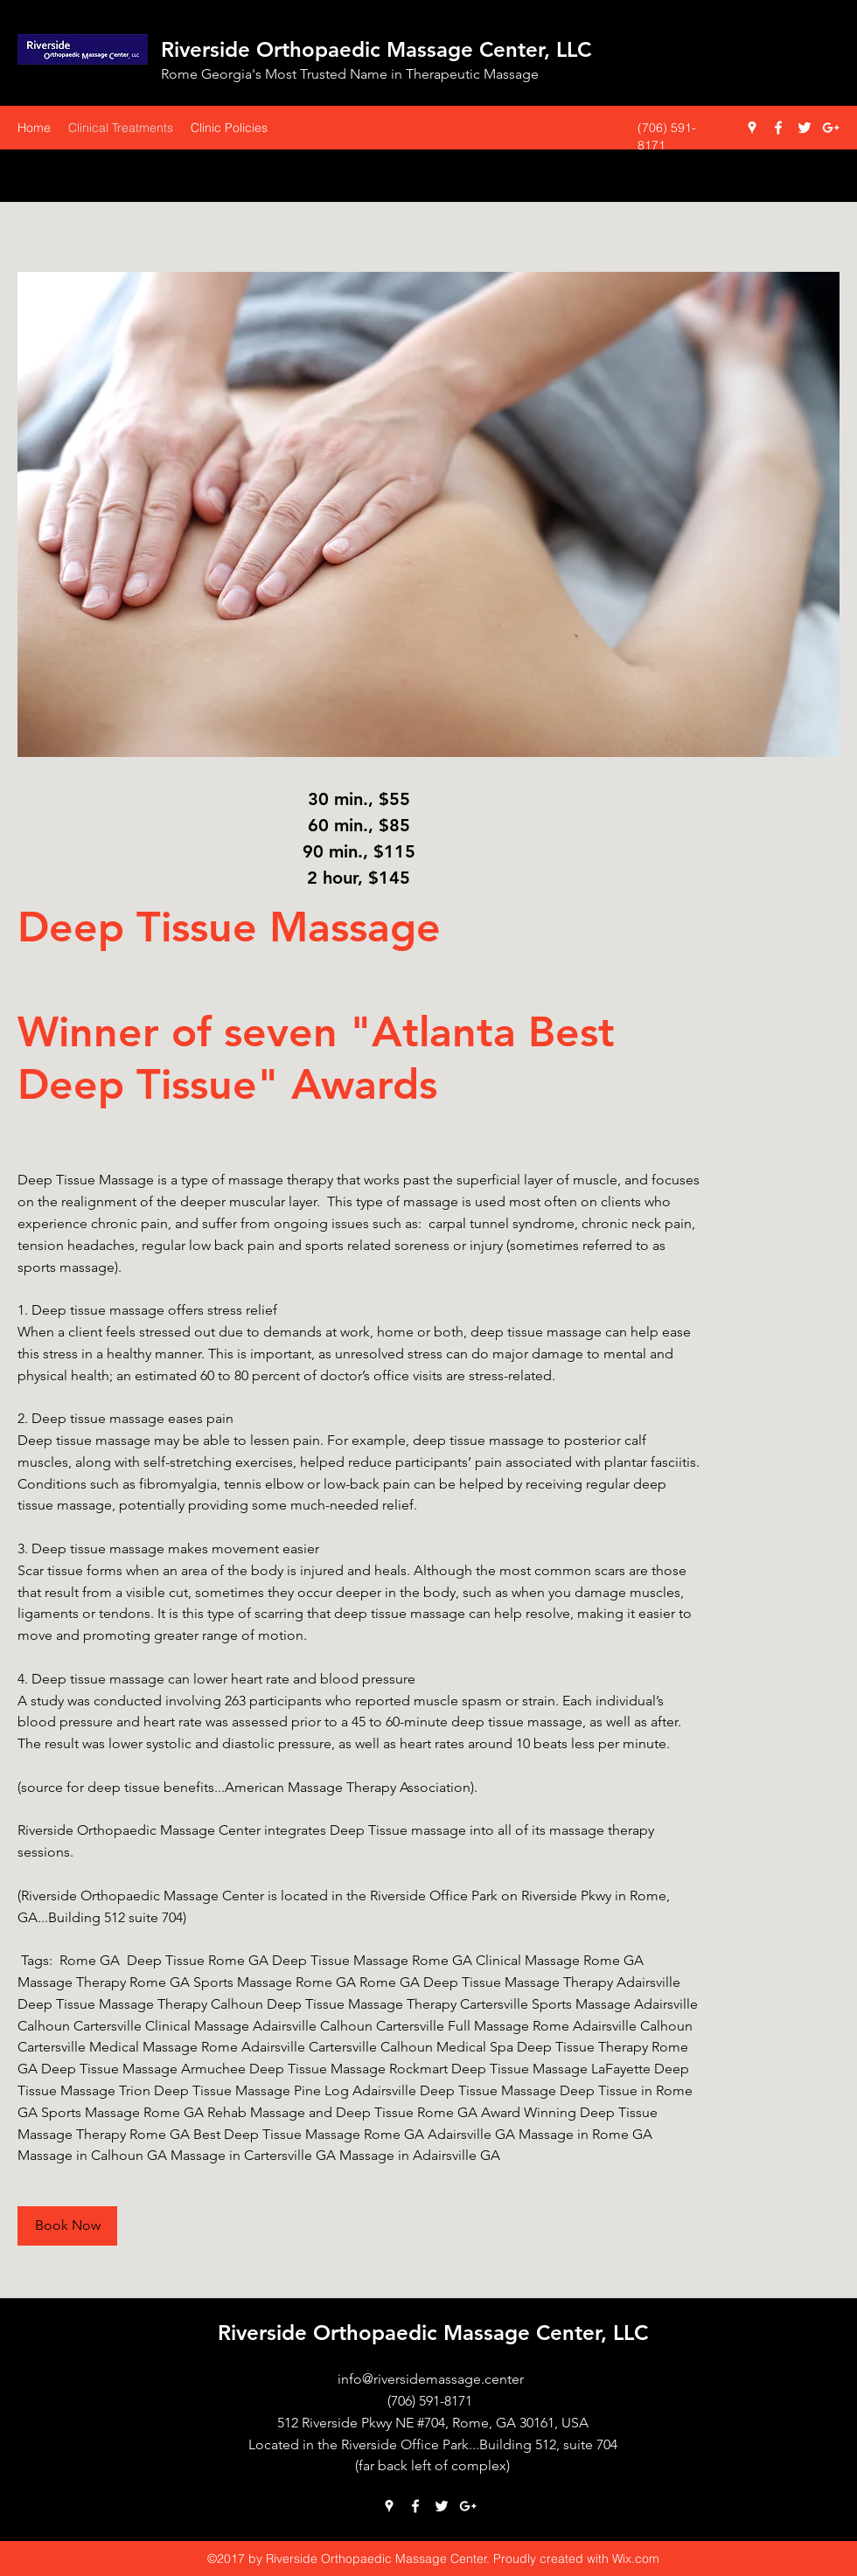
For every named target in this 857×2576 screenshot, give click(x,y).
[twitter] (804, 127)
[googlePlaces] (752, 127)
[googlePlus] (831, 127)
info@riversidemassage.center (431, 2379)
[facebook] (778, 127)
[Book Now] (67, 2226)
